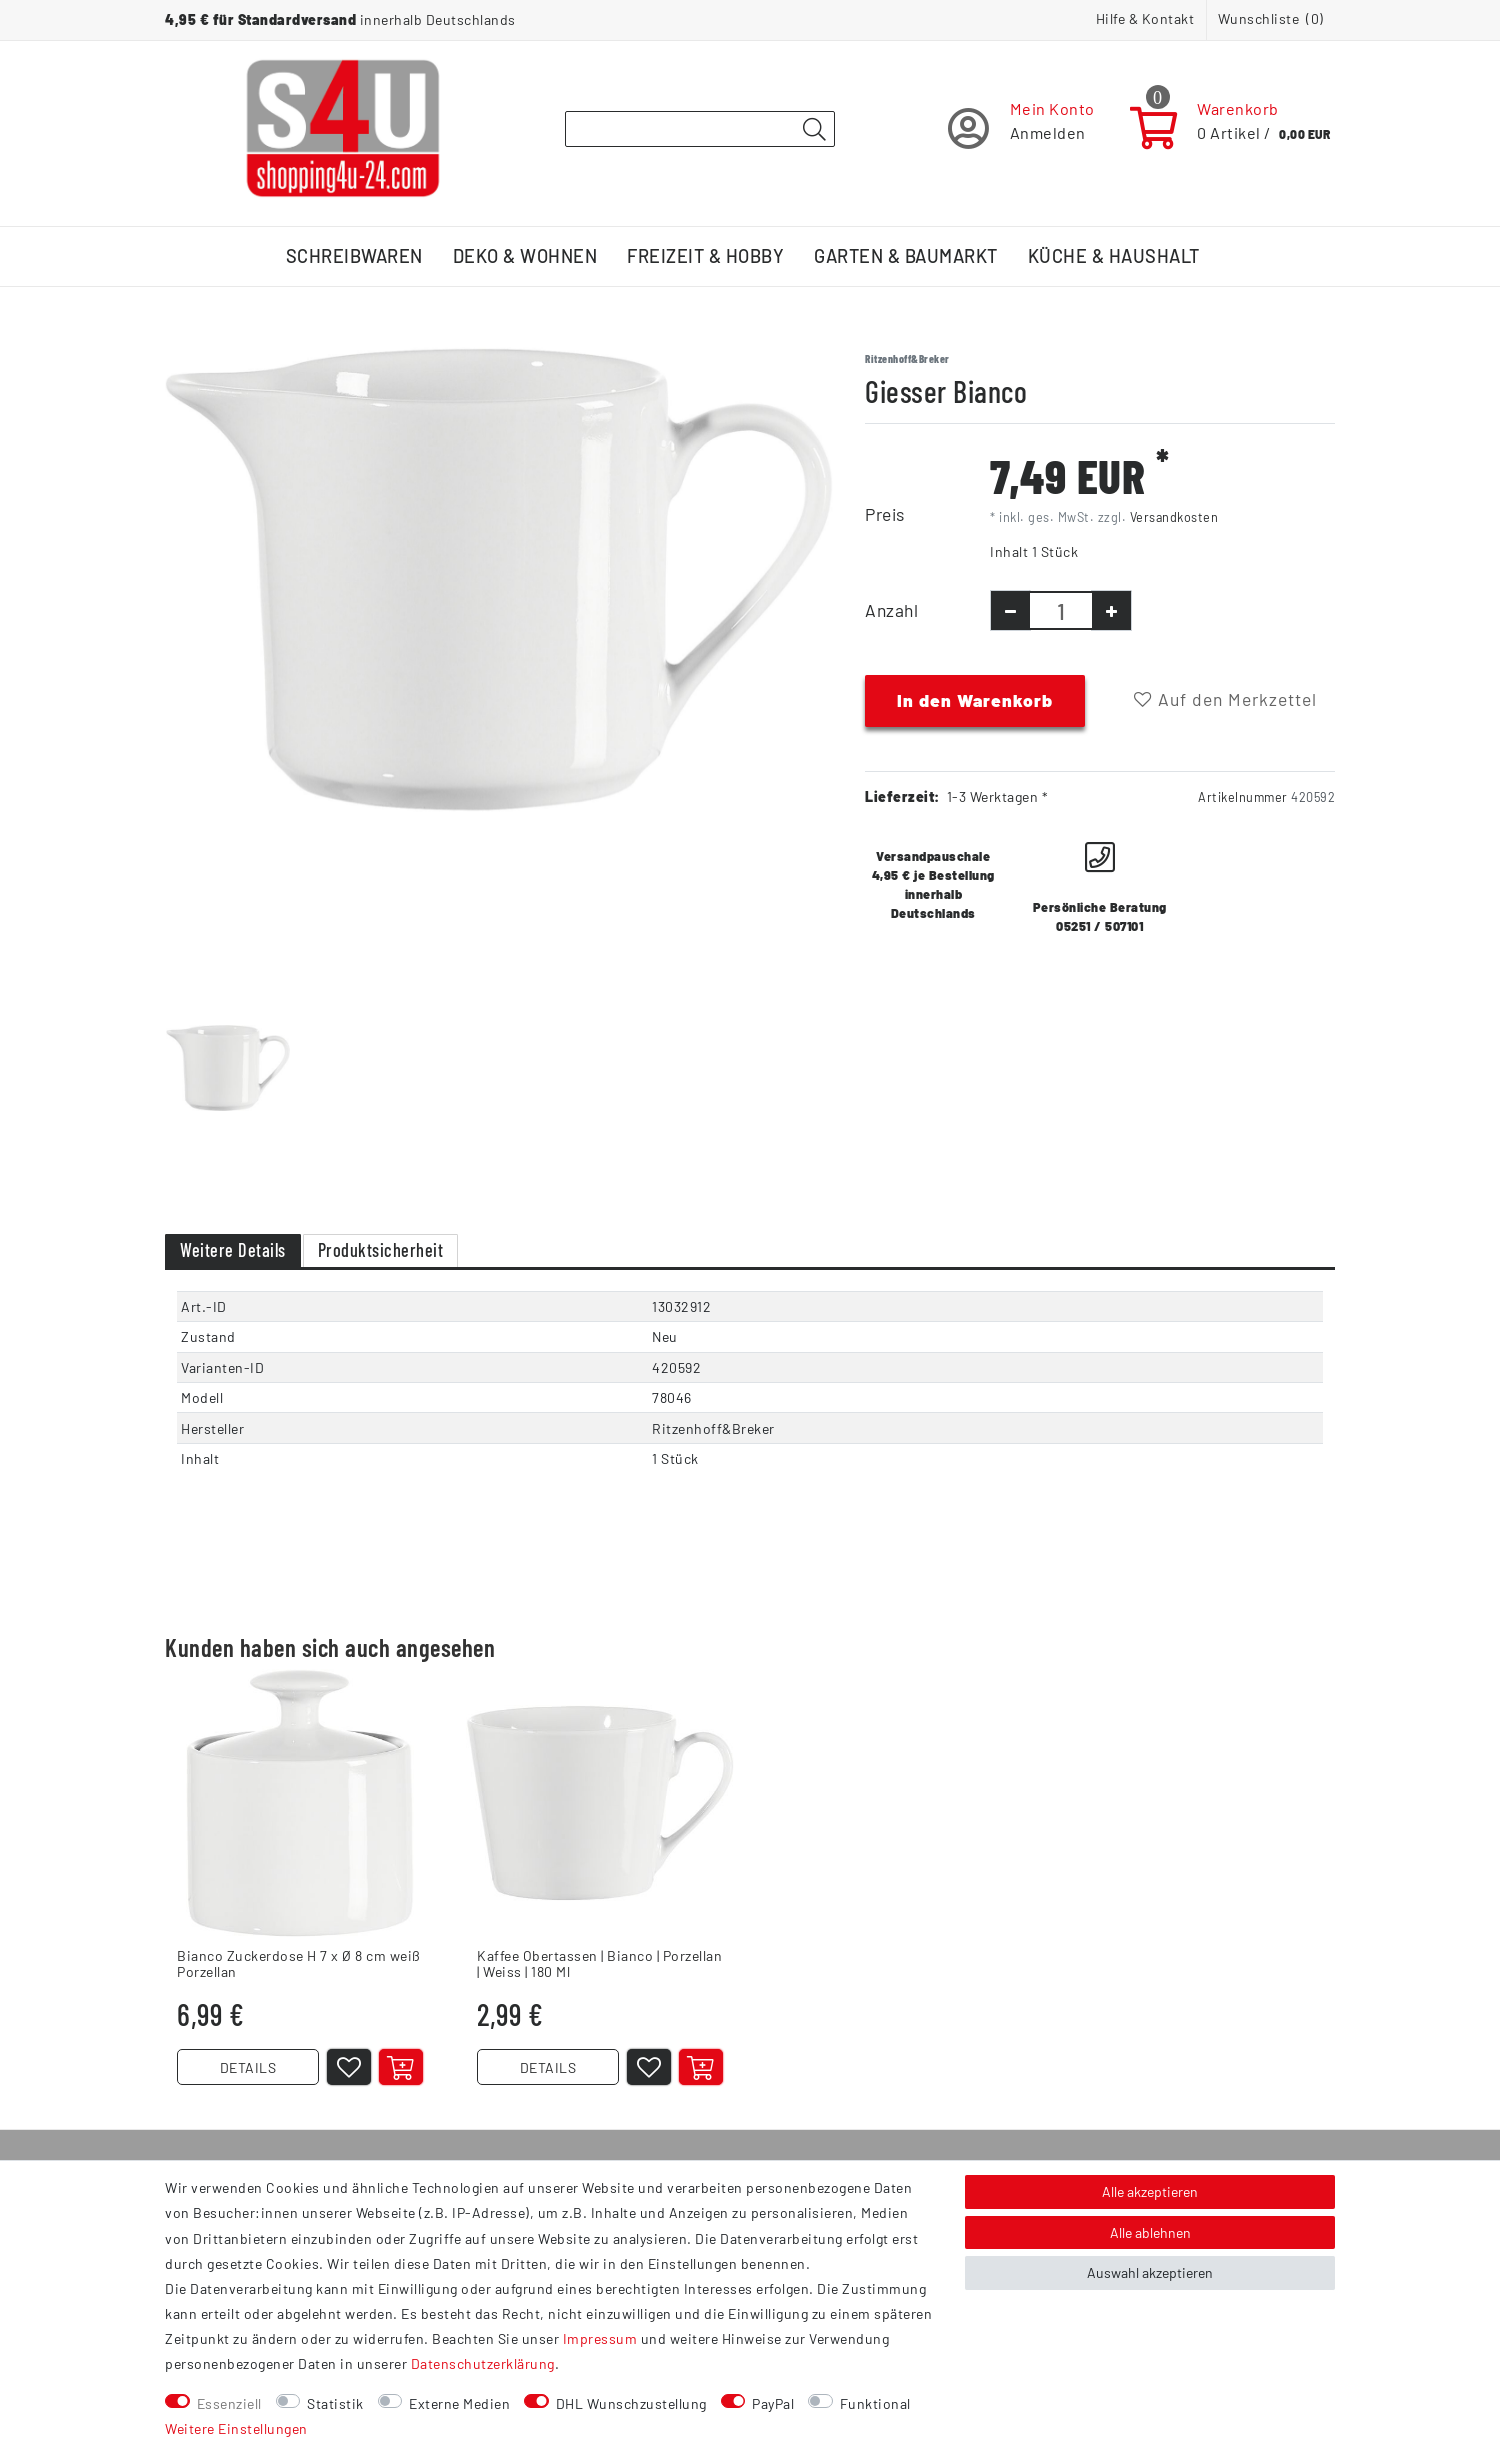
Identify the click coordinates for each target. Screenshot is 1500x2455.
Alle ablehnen (1150, 2232)
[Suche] (814, 130)
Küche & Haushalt (1114, 256)
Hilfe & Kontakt (1145, 18)
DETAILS (248, 2067)
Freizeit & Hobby (705, 256)
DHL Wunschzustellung (631, 2403)
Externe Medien (459, 2403)
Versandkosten (1174, 517)
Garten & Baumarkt (906, 256)
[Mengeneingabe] (1061, 610)
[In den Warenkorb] (401, 2067)
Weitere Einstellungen (236, 2428)
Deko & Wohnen (525, 256)
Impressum (600, 2338)
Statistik (335, 2403)
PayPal (773, 2403)
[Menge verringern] (1010, 610)
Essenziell (229, 2403)
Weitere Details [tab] (233, 1250)
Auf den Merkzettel (1225, 699)
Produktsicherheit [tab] (381, 1250)
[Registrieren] (1021, 128)
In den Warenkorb (975, 700)
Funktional (875, 2403)
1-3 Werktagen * (998, 796)
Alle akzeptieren (1150, 2191)
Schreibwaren (354, 256)
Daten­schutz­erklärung (483, 2363)
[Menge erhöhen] (1111, 610)
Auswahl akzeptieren (1150, 2272)
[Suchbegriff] (700, 129)
